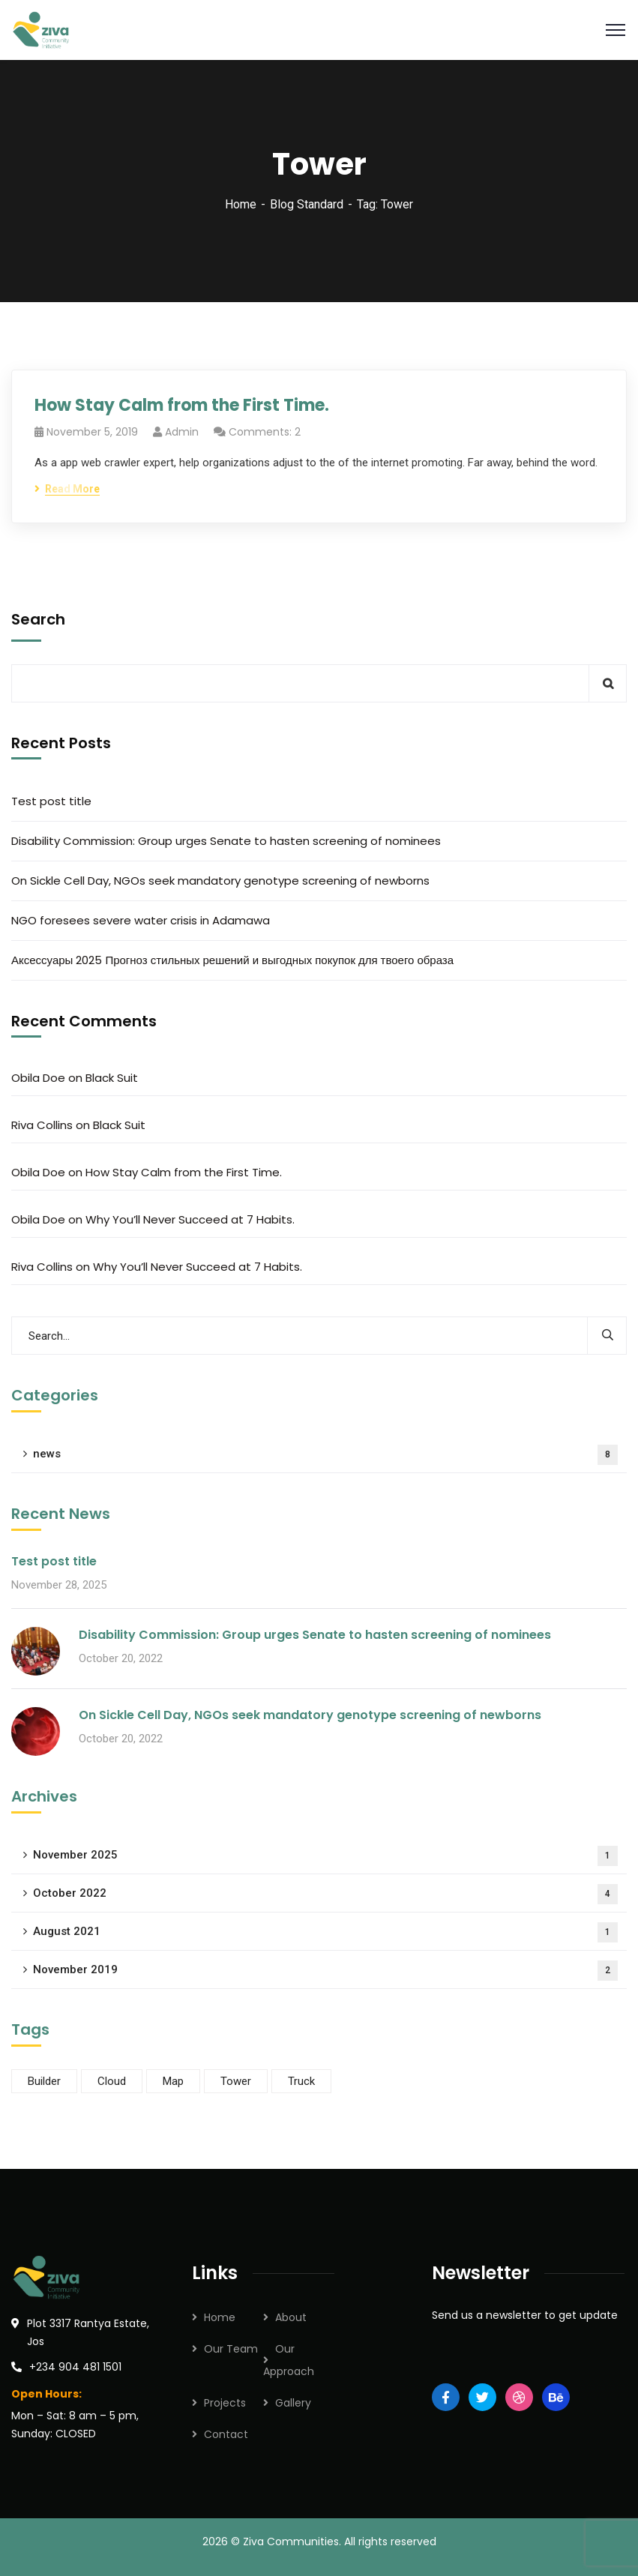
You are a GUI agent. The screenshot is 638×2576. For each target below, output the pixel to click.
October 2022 (325, 1894)
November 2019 (325, 1970)
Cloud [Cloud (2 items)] (111, 2081)
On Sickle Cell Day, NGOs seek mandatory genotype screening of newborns (220, 880)
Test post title (51, 801)
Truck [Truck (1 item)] (301, 2081)
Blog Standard (306, 204)
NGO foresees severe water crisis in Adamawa (140, 920)
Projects (225, 2402)
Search (38, 619)
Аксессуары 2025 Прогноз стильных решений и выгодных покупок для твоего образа (232, 960)
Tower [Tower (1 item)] (235, 2081)
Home (240, 204)
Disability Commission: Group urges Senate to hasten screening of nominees (226, 841)
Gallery (293, 2402)
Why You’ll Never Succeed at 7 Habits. (190, 1219)
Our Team (231, 2348)
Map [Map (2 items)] (173, 2081)
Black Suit (111, 1078)
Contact (226, 2434)
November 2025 (325, 1856)
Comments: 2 (265, 431)
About (291, 2317)
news (325, 1455)
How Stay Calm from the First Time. (181, 405)
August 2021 (325, 1932)
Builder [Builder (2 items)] (44, 2081)
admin (182, 431)
